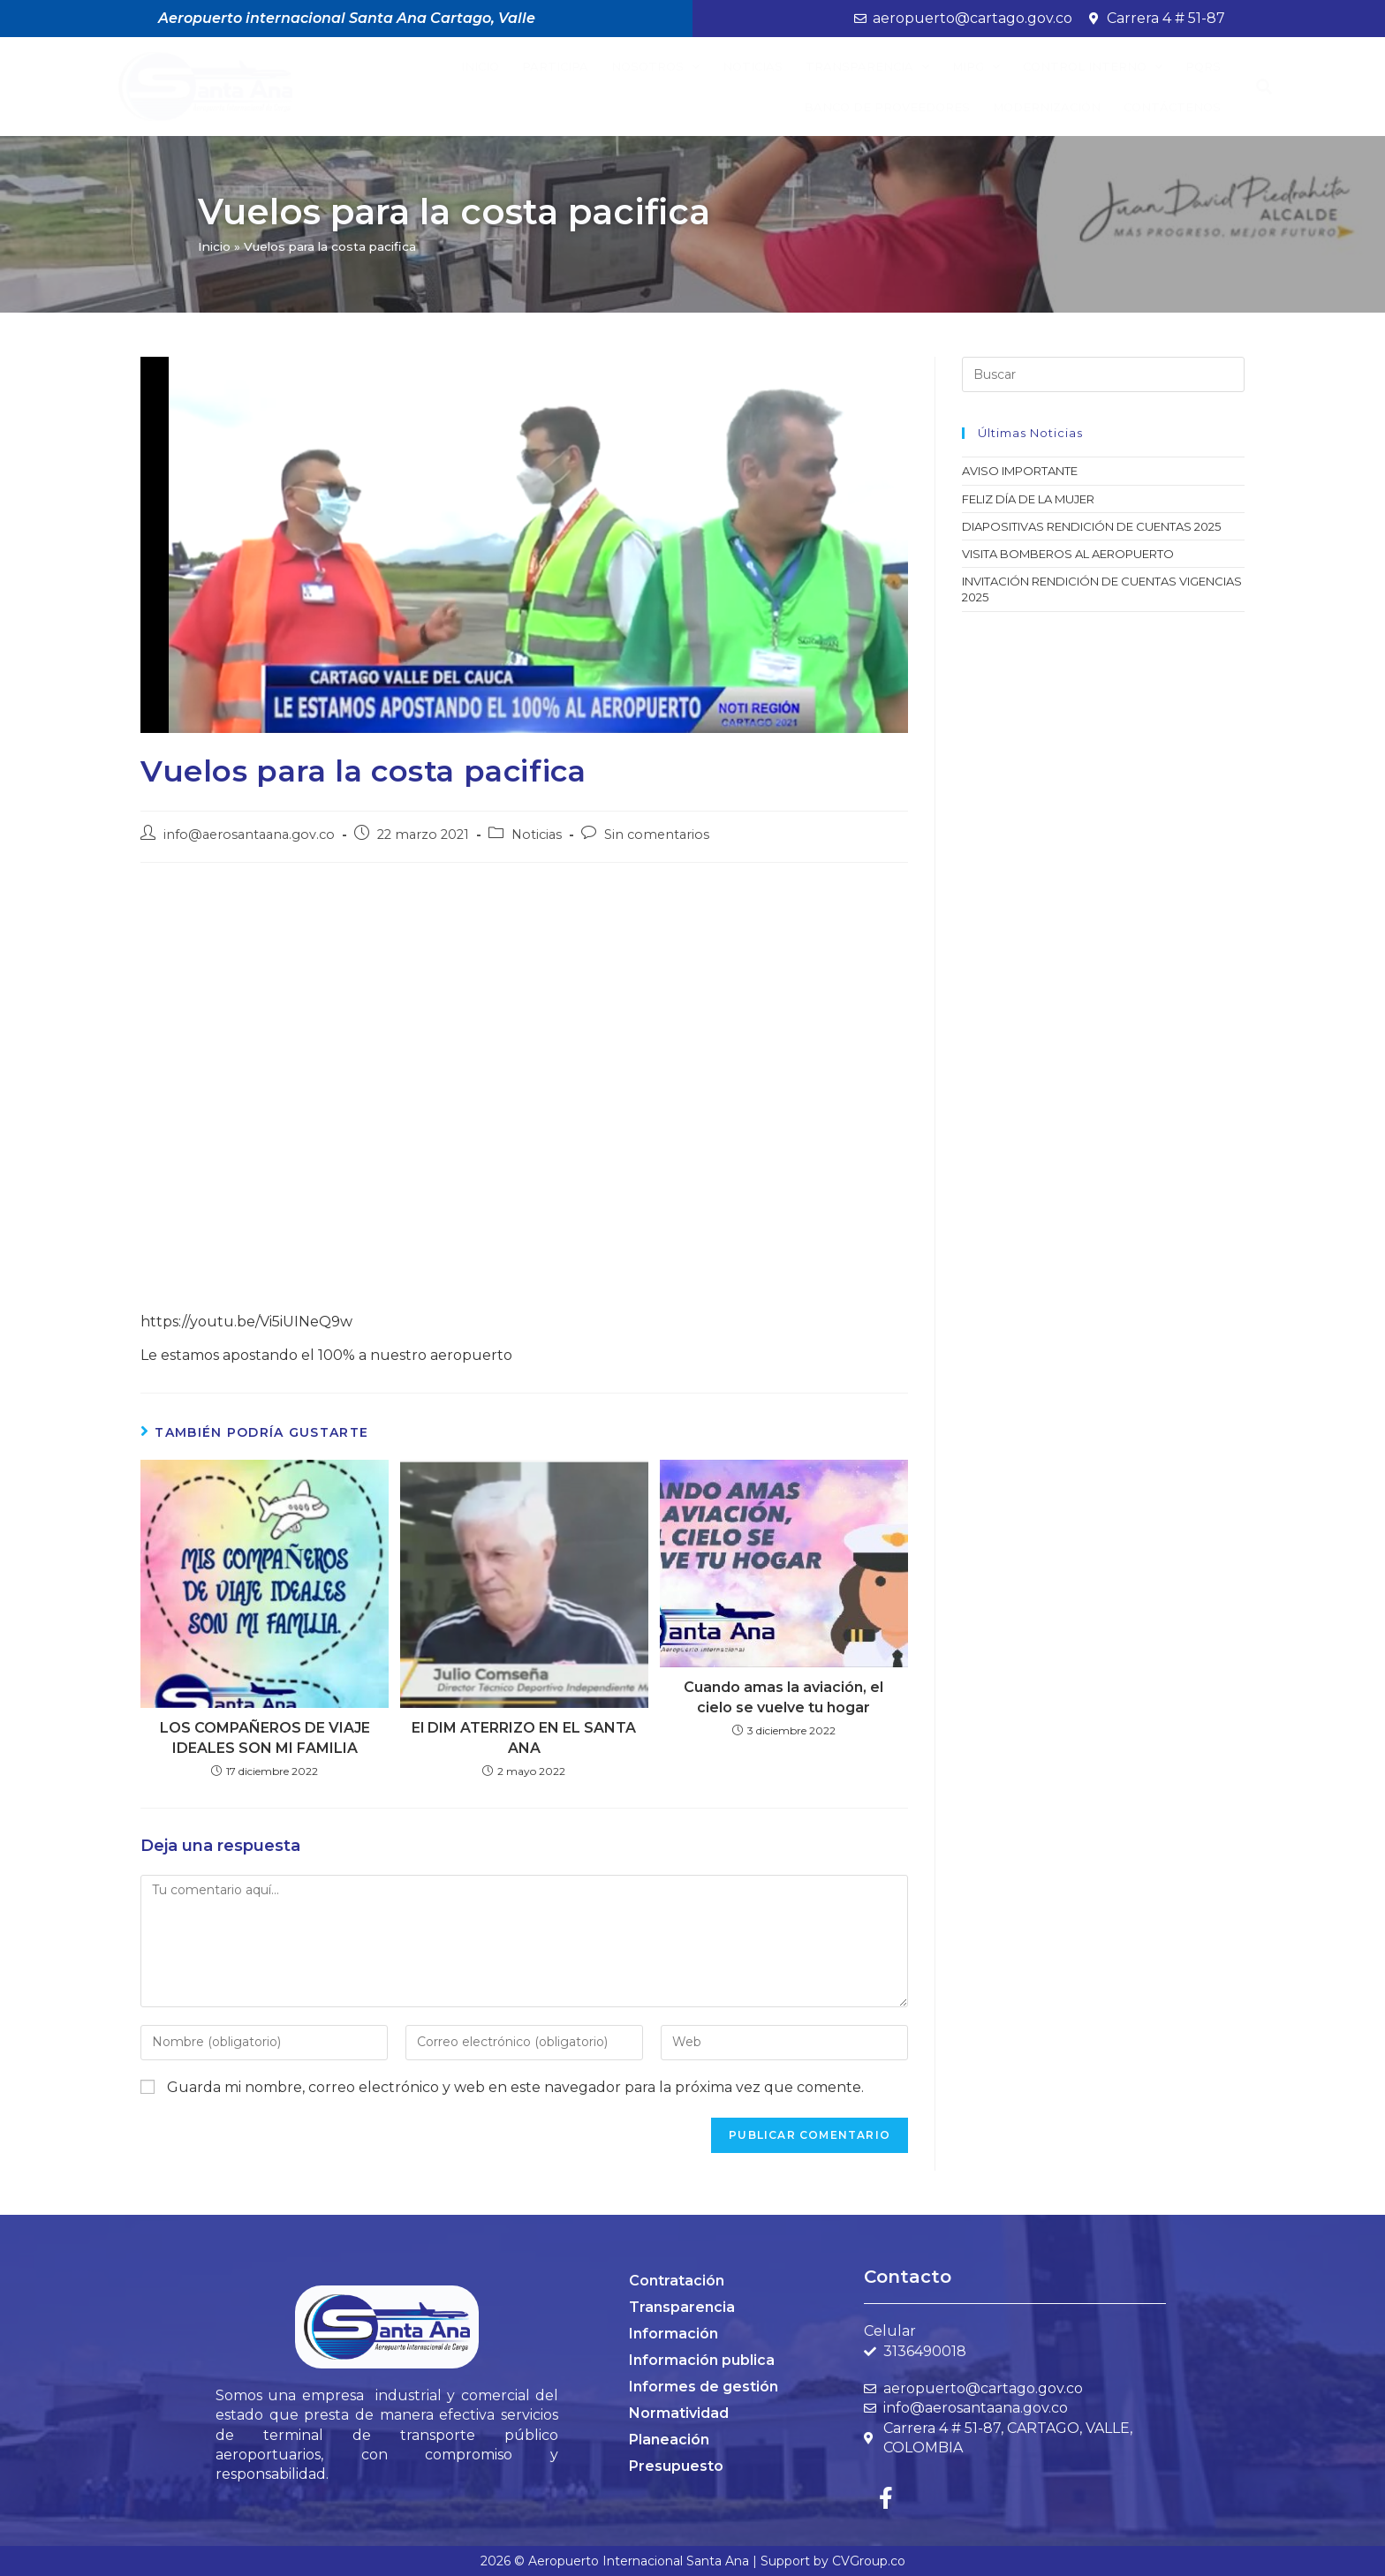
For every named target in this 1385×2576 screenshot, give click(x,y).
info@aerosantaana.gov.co (249, 834)
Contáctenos (1172, 107)
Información (673, 2333)
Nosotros (655, 66)
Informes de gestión (703, 2386)
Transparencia (867, 66)
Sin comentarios (656, 834)
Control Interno (1092, 66)
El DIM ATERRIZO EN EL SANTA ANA (524, 1737)
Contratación (676, 2280)
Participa (555, 66)
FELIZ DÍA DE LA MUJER (1028, 499)
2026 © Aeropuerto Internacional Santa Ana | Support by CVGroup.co (693, 2561)
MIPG (976, 66)
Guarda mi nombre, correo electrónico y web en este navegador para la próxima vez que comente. (515, 2087)
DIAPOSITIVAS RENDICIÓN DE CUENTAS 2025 (1091, 526)
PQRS (1203, 66)
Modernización (1047, 107)
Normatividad (679, 2413)
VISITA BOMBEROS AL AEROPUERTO (1068, 554)
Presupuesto (676, 2466)
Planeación (669, 2439)
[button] (1264, 87)
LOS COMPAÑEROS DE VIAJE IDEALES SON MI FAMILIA (265, 1737)
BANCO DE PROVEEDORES (887, 107)
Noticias (753, 66)
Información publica (702, 2360)
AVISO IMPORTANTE (1020, 471)
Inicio (480, 66)
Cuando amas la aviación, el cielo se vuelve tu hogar (783, 1697)
